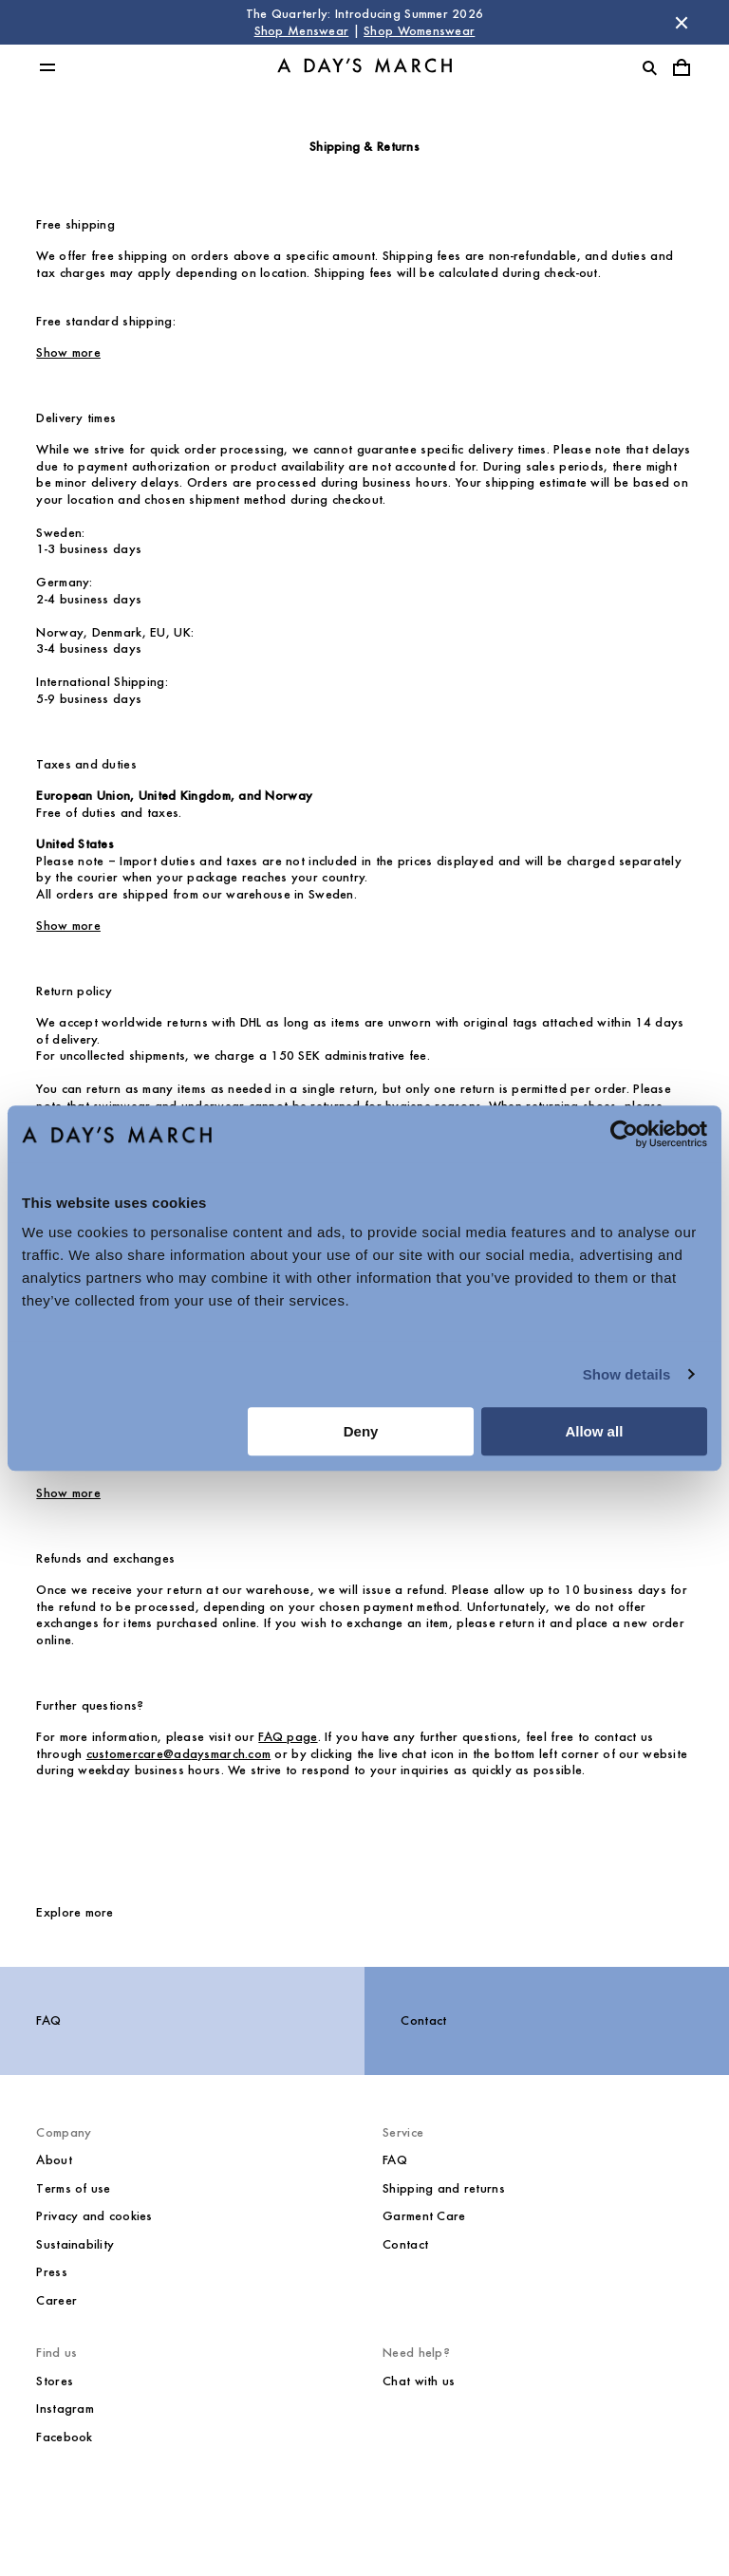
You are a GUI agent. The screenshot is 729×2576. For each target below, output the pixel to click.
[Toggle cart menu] (681, 67)
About (53, 2160)
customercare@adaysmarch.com (178, 1754)
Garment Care (424, 2216)
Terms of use (73, 2188)
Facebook (64, 2437)
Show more (68, 352)
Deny (361, 1431)
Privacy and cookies (94, 2216)
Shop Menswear (301, 31)
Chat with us (419, 2381)
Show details (627, 1374)
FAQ (48, 2020)
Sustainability (75, 2244)
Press (51, 2272)
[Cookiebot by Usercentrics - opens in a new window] (624, 1134)
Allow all (594, 1431)
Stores (54, 2381)
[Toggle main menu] (47, 67)
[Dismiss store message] (681, 23)
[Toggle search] (649, 67)
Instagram (65, 2408)
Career (56, 2300)
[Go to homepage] (364, 68)
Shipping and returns (444, 2188)
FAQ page (287, 1737)
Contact (423, 2020)
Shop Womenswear (419, 31)
